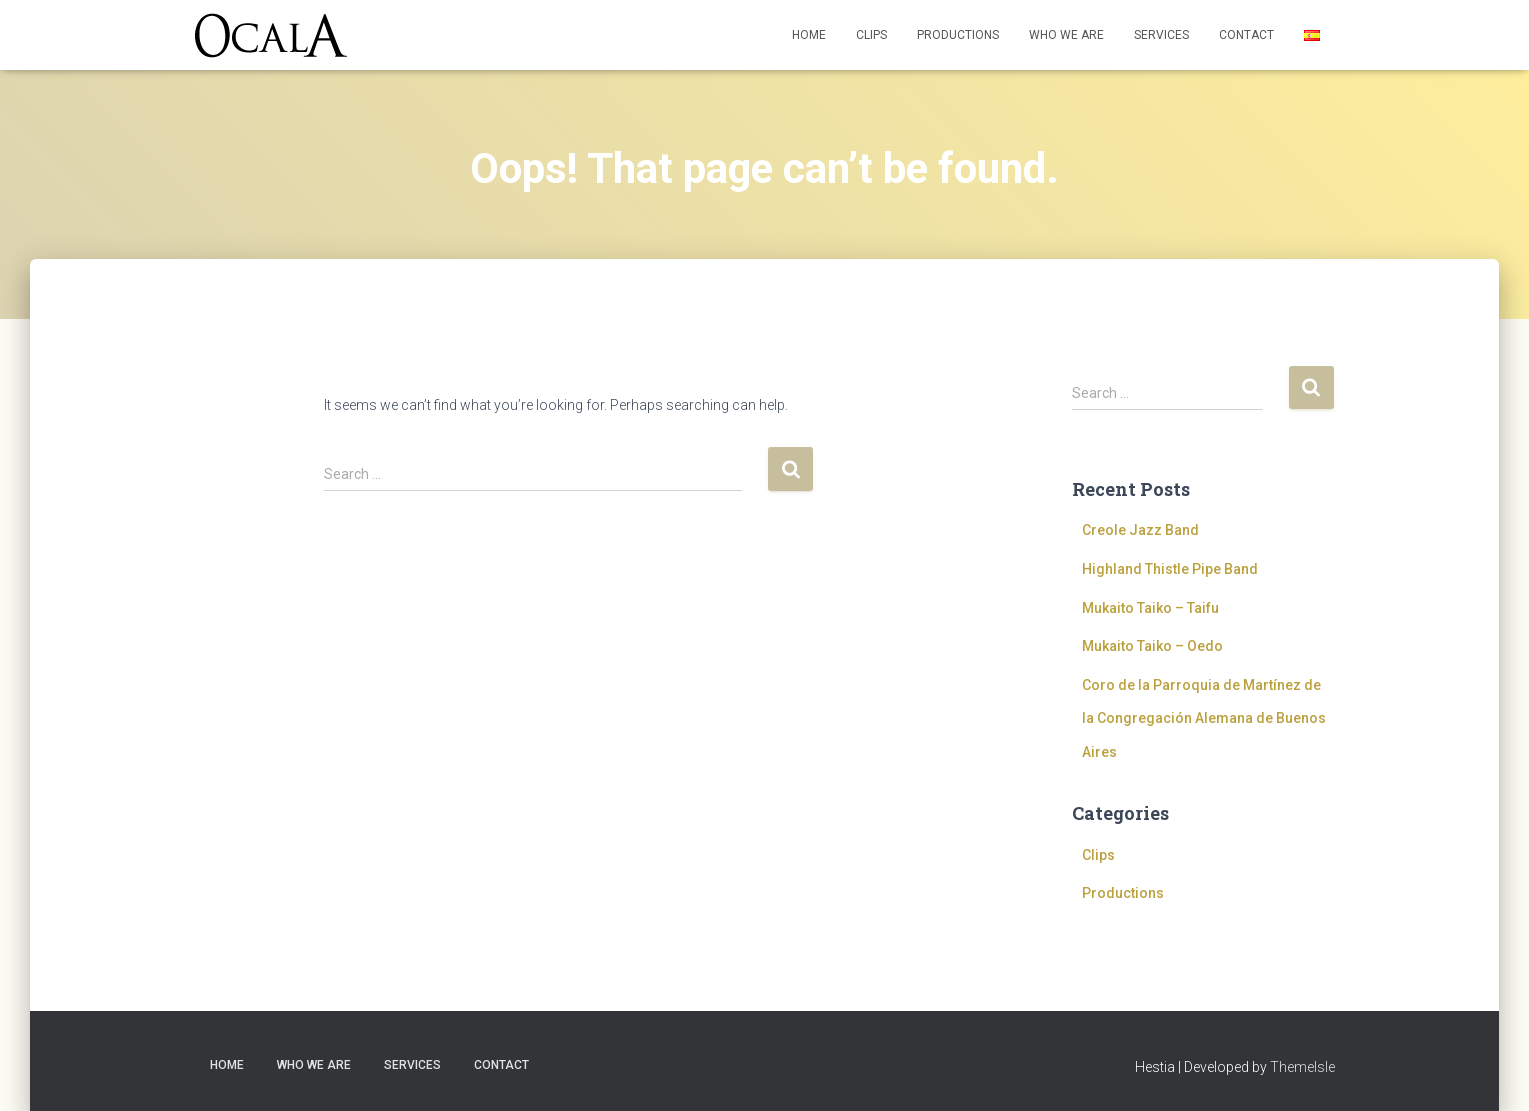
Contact (1246, 35)
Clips (871, 35)
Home (809, 35)
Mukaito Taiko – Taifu (1150, 608)
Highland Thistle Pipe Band (1170, 569)
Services (1161, 35)
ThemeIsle (1302, 1067)
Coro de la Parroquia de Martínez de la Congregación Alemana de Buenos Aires (1204, 718)
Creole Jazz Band (1140, 530)
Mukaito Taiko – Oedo (1152, 646)
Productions (958, 35)
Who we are (1066, 35)
